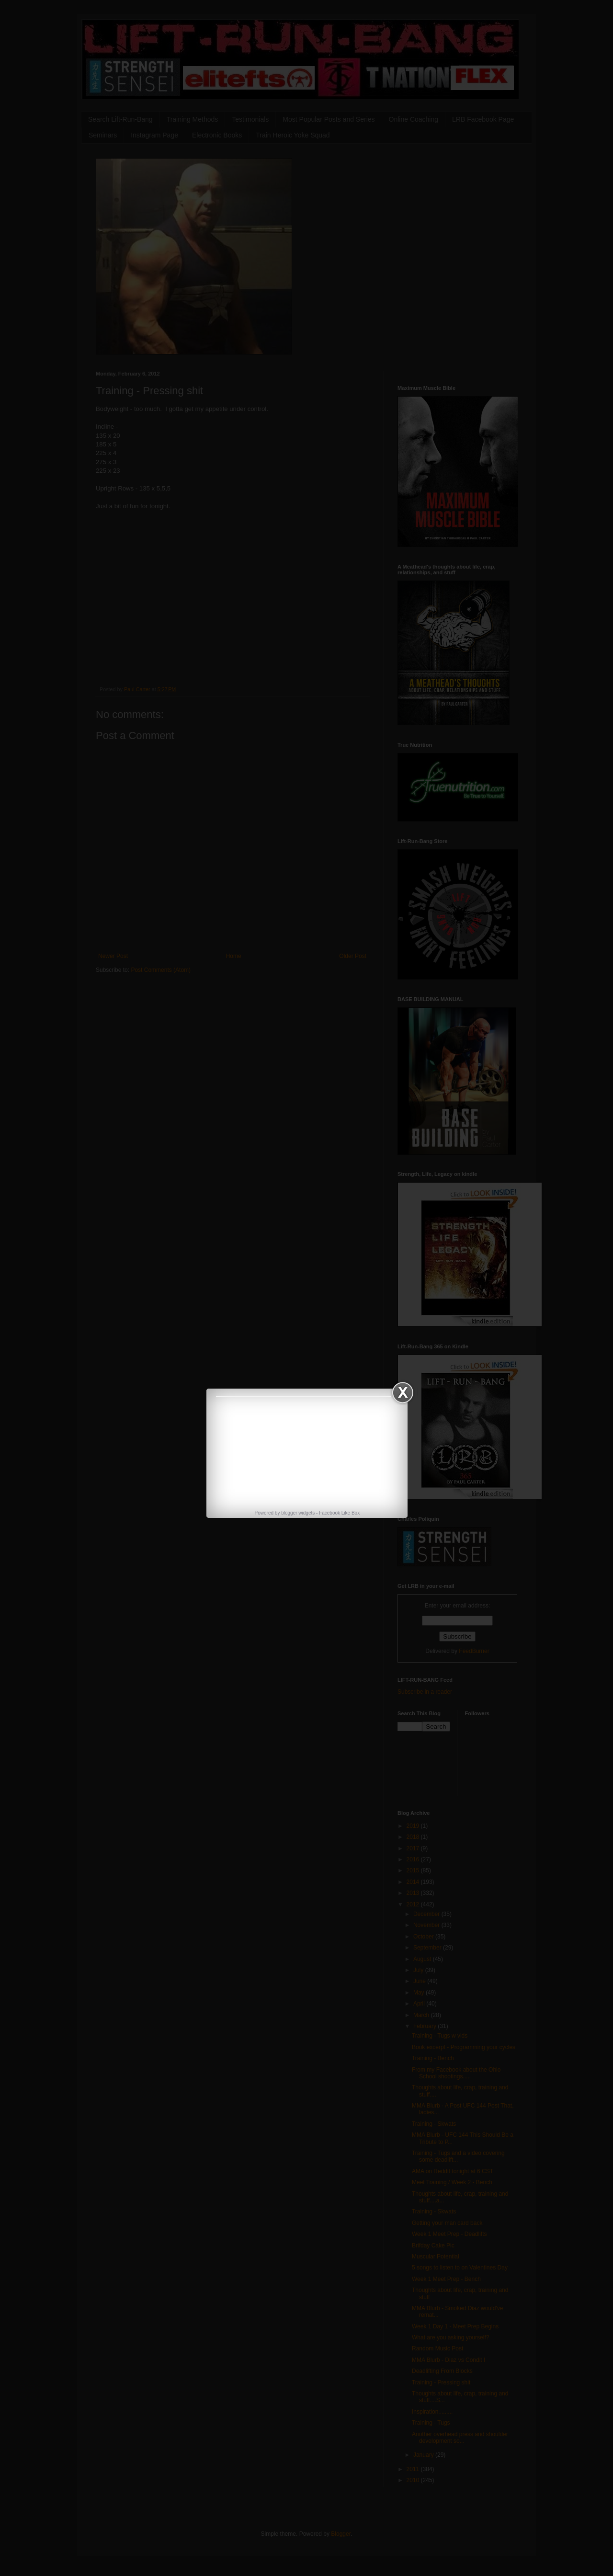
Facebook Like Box (339, 1513)
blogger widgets (298, 1513)
